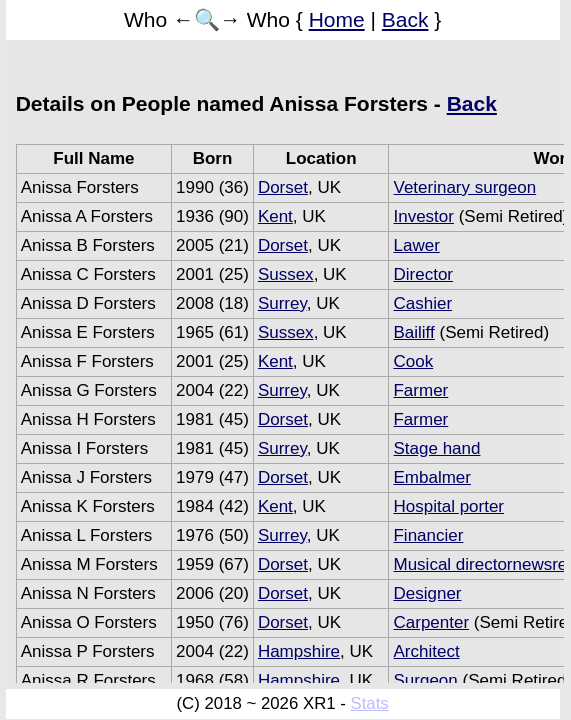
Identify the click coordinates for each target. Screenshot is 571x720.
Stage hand (436, 448)
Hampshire (299, 651)
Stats (370, 703)
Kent (275, 216)
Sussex (286, 274)
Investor (423, 216)
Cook (413, 361)
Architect (426, 651)
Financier (428, 535)
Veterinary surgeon (464, 187)
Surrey (282, 303)
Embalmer (431, 477)
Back (405, 19)
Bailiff (413, 332)
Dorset (283, 187)
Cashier (422, 303)
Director (423, 274)
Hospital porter (448, 506)
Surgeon (425, 680)
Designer (427, 593)
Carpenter (431, 622)
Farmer (420, 390)
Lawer (416, 245)
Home (337, 19)
